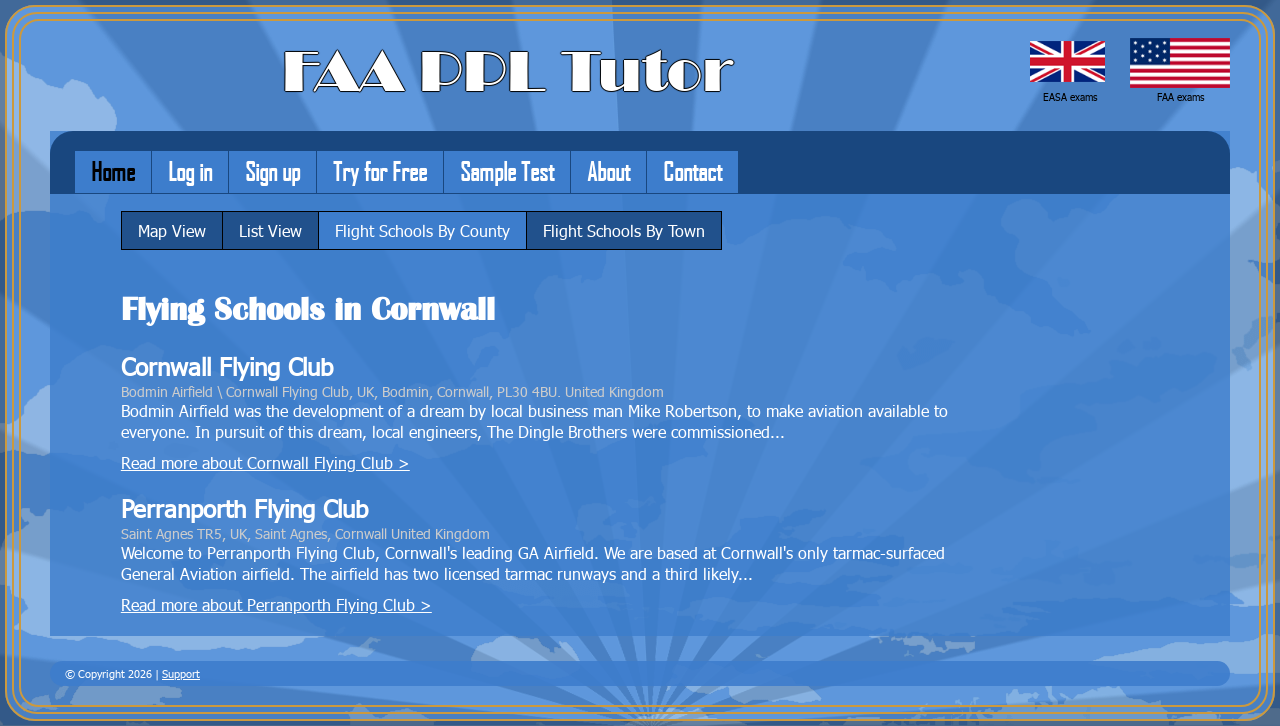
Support (181, 673)
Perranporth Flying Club (244, 508)
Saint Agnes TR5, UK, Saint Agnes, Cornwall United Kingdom (305, 533)
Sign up (272, 171)
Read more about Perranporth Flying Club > (276, 604)
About (608, 171)
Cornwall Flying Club (227, 366)
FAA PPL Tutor (507, 72)
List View (270, 230)
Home (113, 171)
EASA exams (1070, 97)
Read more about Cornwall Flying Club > (265, 462)
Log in (190, 171)
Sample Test (507, 171)
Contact (692, 171)
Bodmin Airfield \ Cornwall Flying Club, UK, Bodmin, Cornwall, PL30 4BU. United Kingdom (392, 391)
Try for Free (380, 171)
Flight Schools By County (422, 230)
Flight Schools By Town (624, 230)
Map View (172, 230)
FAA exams (1180, 97)
